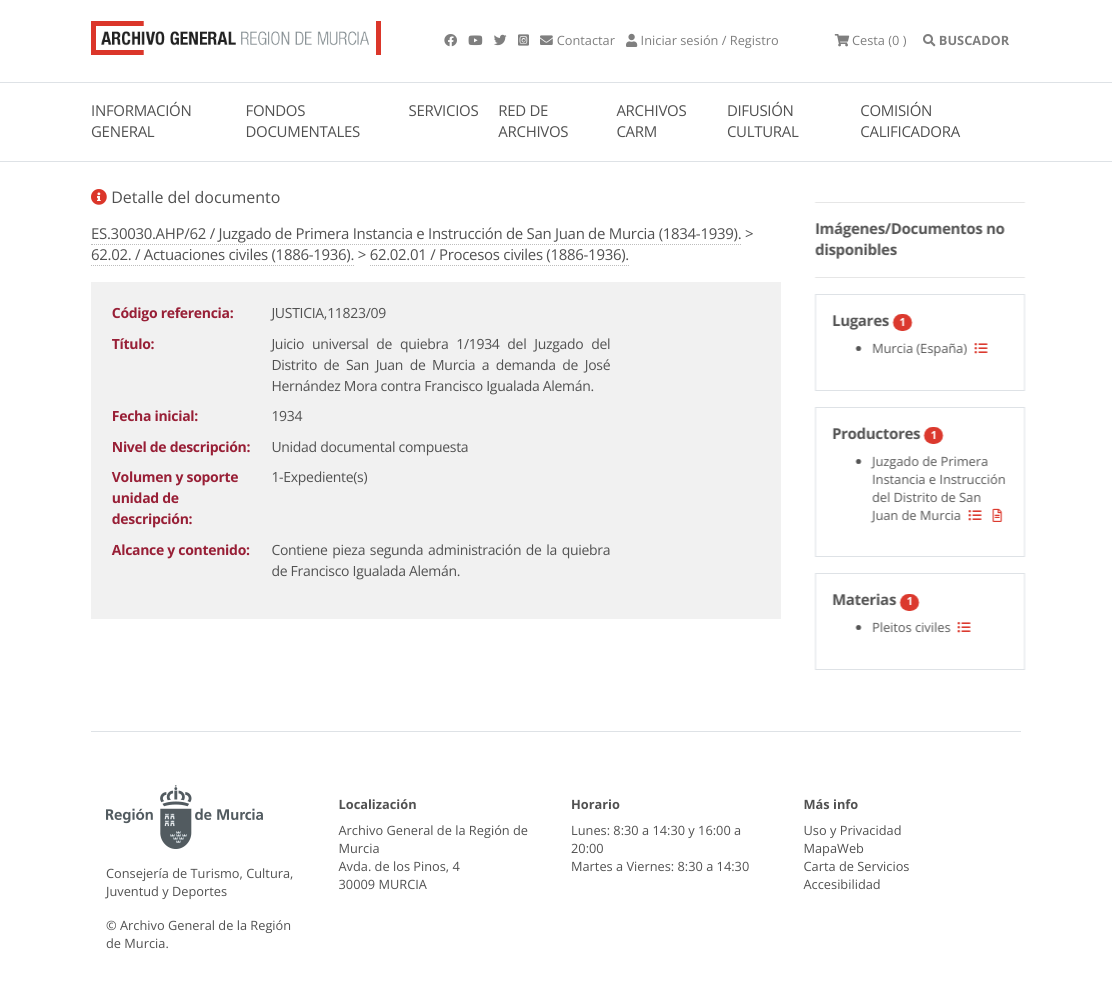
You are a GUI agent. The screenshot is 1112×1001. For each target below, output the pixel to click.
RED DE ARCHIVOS (533, 121)
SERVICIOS (444, 111)
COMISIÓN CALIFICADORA (910, 121)
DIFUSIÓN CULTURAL (763, 121)
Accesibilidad (842, 884)
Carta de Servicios (857, 866)
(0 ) (871, 40)
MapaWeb (834, 848)
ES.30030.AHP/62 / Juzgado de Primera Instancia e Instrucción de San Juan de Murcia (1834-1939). (416, 234)
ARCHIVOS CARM (651, 121)
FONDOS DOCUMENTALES (302, 121)
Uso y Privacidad (853, 830)
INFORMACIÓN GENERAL (141, 121)
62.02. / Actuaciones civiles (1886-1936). (222, 255)
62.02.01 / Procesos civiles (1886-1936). (499, 255)
